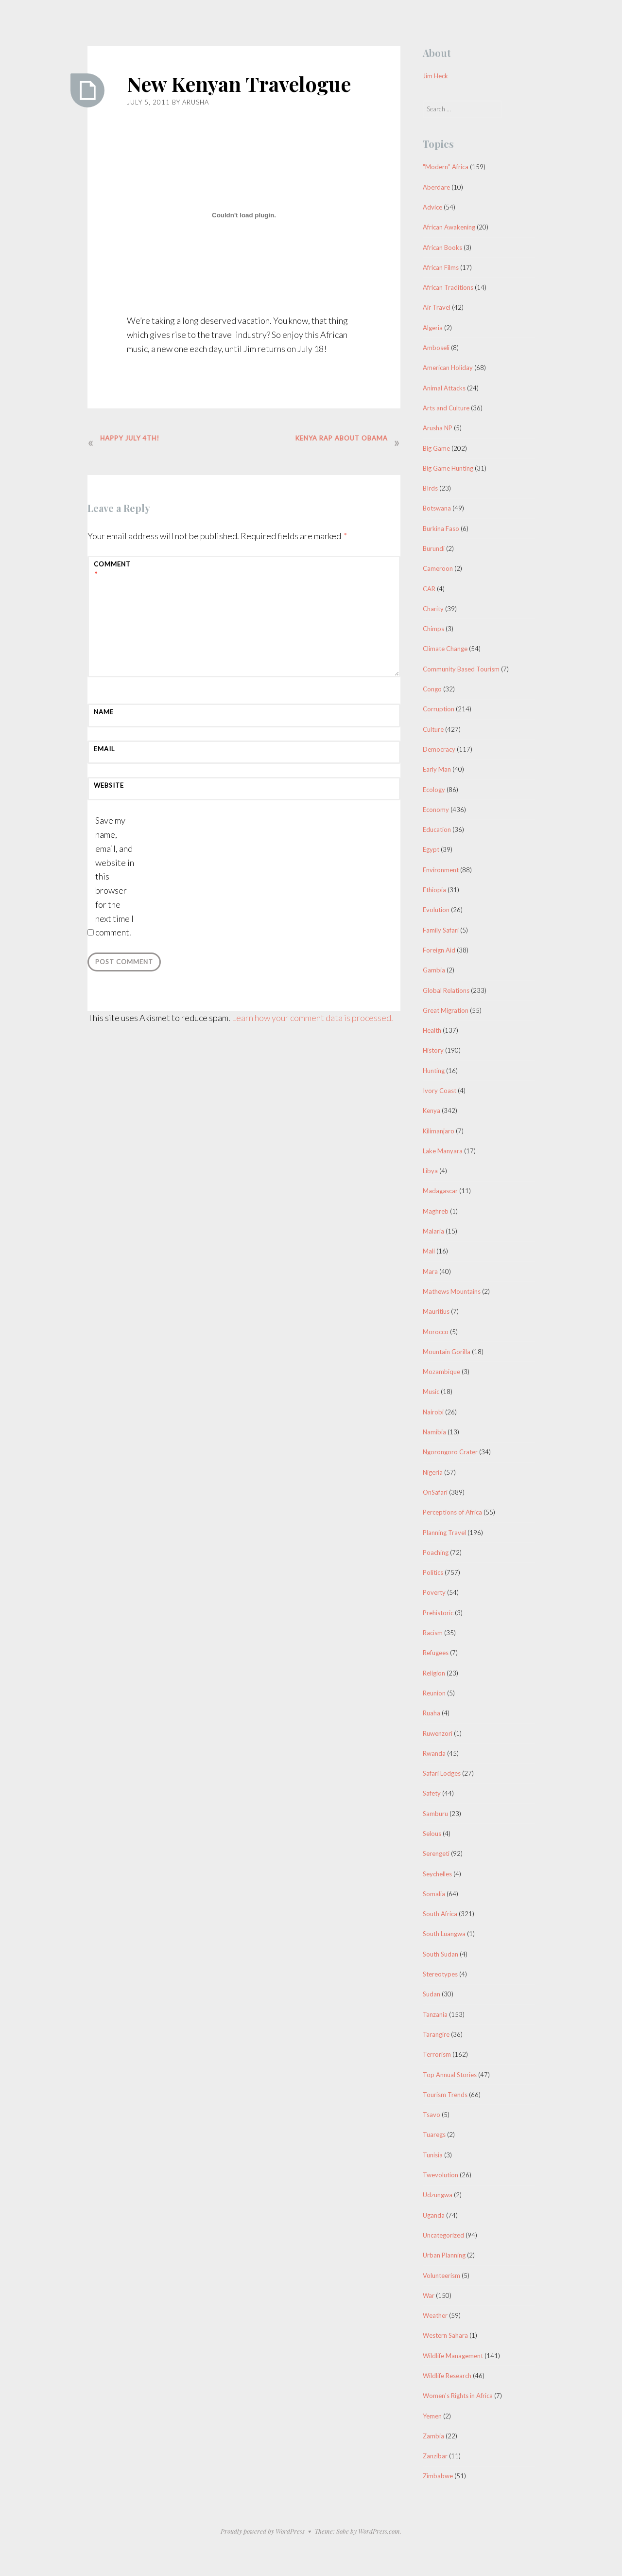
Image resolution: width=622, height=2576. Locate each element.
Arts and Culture (446, 408)
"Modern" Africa (445, 167)
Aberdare (436, 187)
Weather (435, 2315)
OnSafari (435, 1492)
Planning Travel (444, 1532)
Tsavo (431, 2114)
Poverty (434, 1592)
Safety (432, 1793)
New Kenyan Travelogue (240, 83)
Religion (434, 1673)
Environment (441, 870)
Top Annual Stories (450, 2075)
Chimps (433, 629)
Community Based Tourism (461, 669)
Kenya (431, 1110)
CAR (429, 589)
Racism (433, 1633)
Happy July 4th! (132, 438)
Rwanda (434, 1753)
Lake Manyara (443, 1151)
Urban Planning (444, 2255)
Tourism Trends (445, 2095)
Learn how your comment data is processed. (312, 1017)
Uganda (434, 2215)
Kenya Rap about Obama (339, 438)
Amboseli (436, 348)
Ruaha (431, 1713)
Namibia (434, 1432)
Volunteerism (441, 2275)
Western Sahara (445, 2335)
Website (109, 785)
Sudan (431, 1994)
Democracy (439, 749)
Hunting (434, 1071)
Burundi (434, 548)
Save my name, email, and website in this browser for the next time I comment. (114, 876)
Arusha (195, 102)
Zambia (433, 2436)
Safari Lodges (442, 1773)
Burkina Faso (441, 528)
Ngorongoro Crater (450, 1452)
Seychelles (437, 1874)
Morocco (436, 1332)
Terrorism (437, 2054)
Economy (436, 809)
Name (104, 712)
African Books (442, 247)
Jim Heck (435, 76)
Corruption (438, 709)
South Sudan (440, 1954)
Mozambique (441, 1372)
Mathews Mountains (452, 1291)
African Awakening (449, 227)
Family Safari (441, 930)
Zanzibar (435, 2456)
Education (437, 829)
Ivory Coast (439, 1090)
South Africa (440, 1914)
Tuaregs (434, 2134)
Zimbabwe (438, 2476)
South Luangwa (444, 1934)
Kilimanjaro (438, 1131)
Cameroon (438, 568)
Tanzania (435, 2014)
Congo (432, 689)
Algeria (433, 328)
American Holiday (448, 367)
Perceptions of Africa (452, 1512)
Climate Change (445, 649)
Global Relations (446, 990)
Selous (432, 1833)
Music (431, 1391)
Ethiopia (434, 890)
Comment (112, 570)
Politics (433, 1572)
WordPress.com (379, 2531)
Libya (430, 1171)
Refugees (436, 1653)
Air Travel (436, 307)
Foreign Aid (439, 950)
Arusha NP (437, 428)
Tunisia (433, 2155)
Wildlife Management (453, 2356)
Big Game (436, 448)
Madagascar (440, 1191)
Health (432, 1030)
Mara (430, 1271)
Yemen (432, 2416)
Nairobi (433, 1412)
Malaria (433, 1231)
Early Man (437, 769)
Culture (433, 729)
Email (104, 749)
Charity (433, 609)
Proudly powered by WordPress (263, 2531)
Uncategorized (443, 2235)
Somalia (434, 1894)
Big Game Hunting (448, 468)
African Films (441, 267)
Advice (432, 207)
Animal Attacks (444, 388)
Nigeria (433, 1472)
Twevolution (440, 2175)
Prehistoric (438, 1613)
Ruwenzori (437, 1733)
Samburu (435, 1813)
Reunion (434, 1693)
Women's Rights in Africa (458, 2396)
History (433, 1050)
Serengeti (436, 1853)
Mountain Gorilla (446, 1352)
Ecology (434, 790)
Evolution (436, 910)
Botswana (437, 508)
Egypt (431, 849)
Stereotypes (440, 1974)
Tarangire (436, 2034)
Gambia (434, 970)
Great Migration (445, 1010)
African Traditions (448, 287)
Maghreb (436, 1211)
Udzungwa (437, 2195)
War (428, 2295)
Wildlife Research (447, 2376)
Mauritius (436, 1311)
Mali (429, 1251)
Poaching (436, 1552)
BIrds (430, 488)
